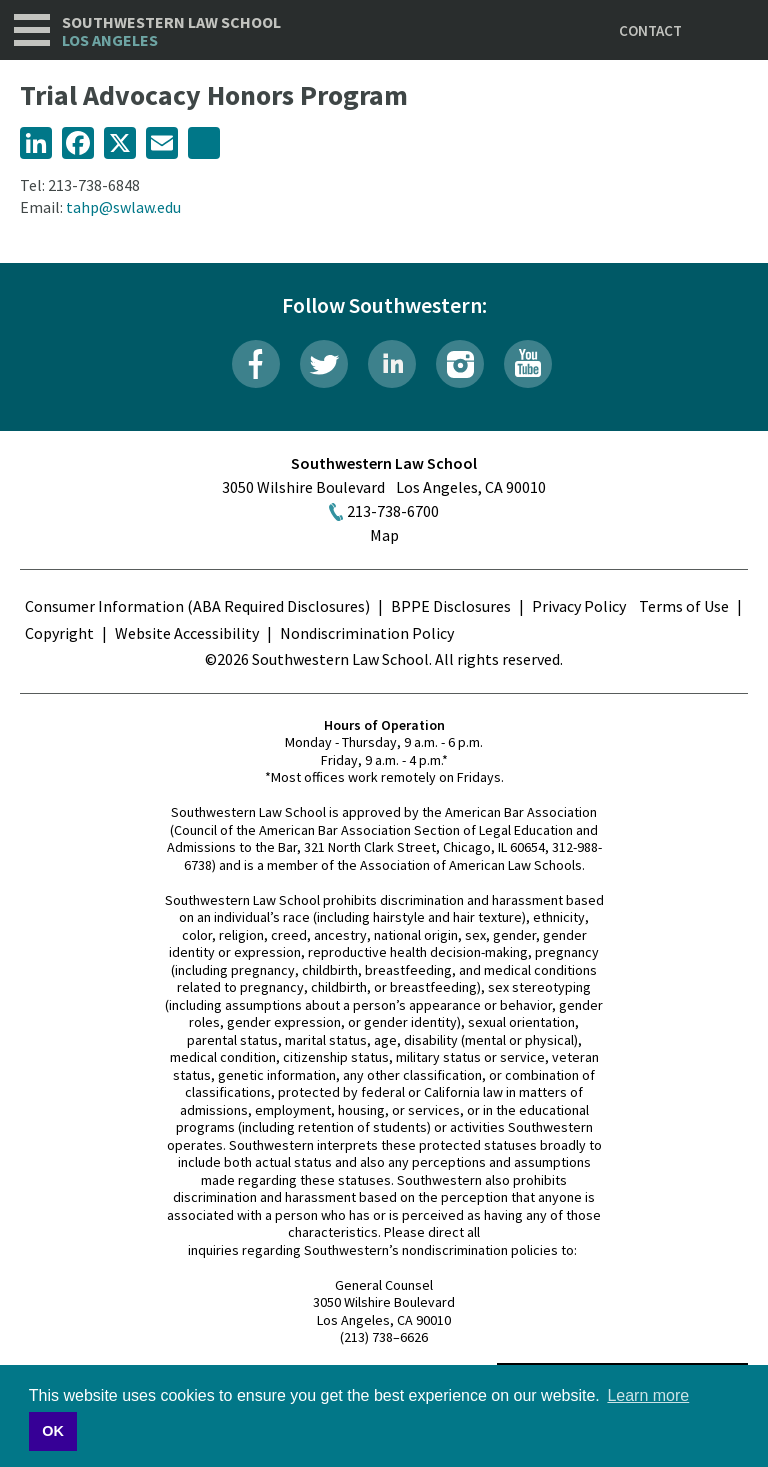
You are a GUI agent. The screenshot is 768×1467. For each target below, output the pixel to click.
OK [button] (53, 1431)
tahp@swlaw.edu (123, 207)
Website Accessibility (187, 633)
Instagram (460, 364)
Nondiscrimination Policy (367, 633)
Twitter (324, 364)
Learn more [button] (648, 1395)
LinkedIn (392, 364)
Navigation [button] (32, 30)
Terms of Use (684, 606)
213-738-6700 (393, 511)
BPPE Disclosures (451, 606)
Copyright (59, 633)
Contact (650, 30)
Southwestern (171, 31)
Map (384, 535)
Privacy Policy (579, 606)
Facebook (256, 364)
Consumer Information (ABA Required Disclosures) (197, 606)
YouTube (528, 364)
